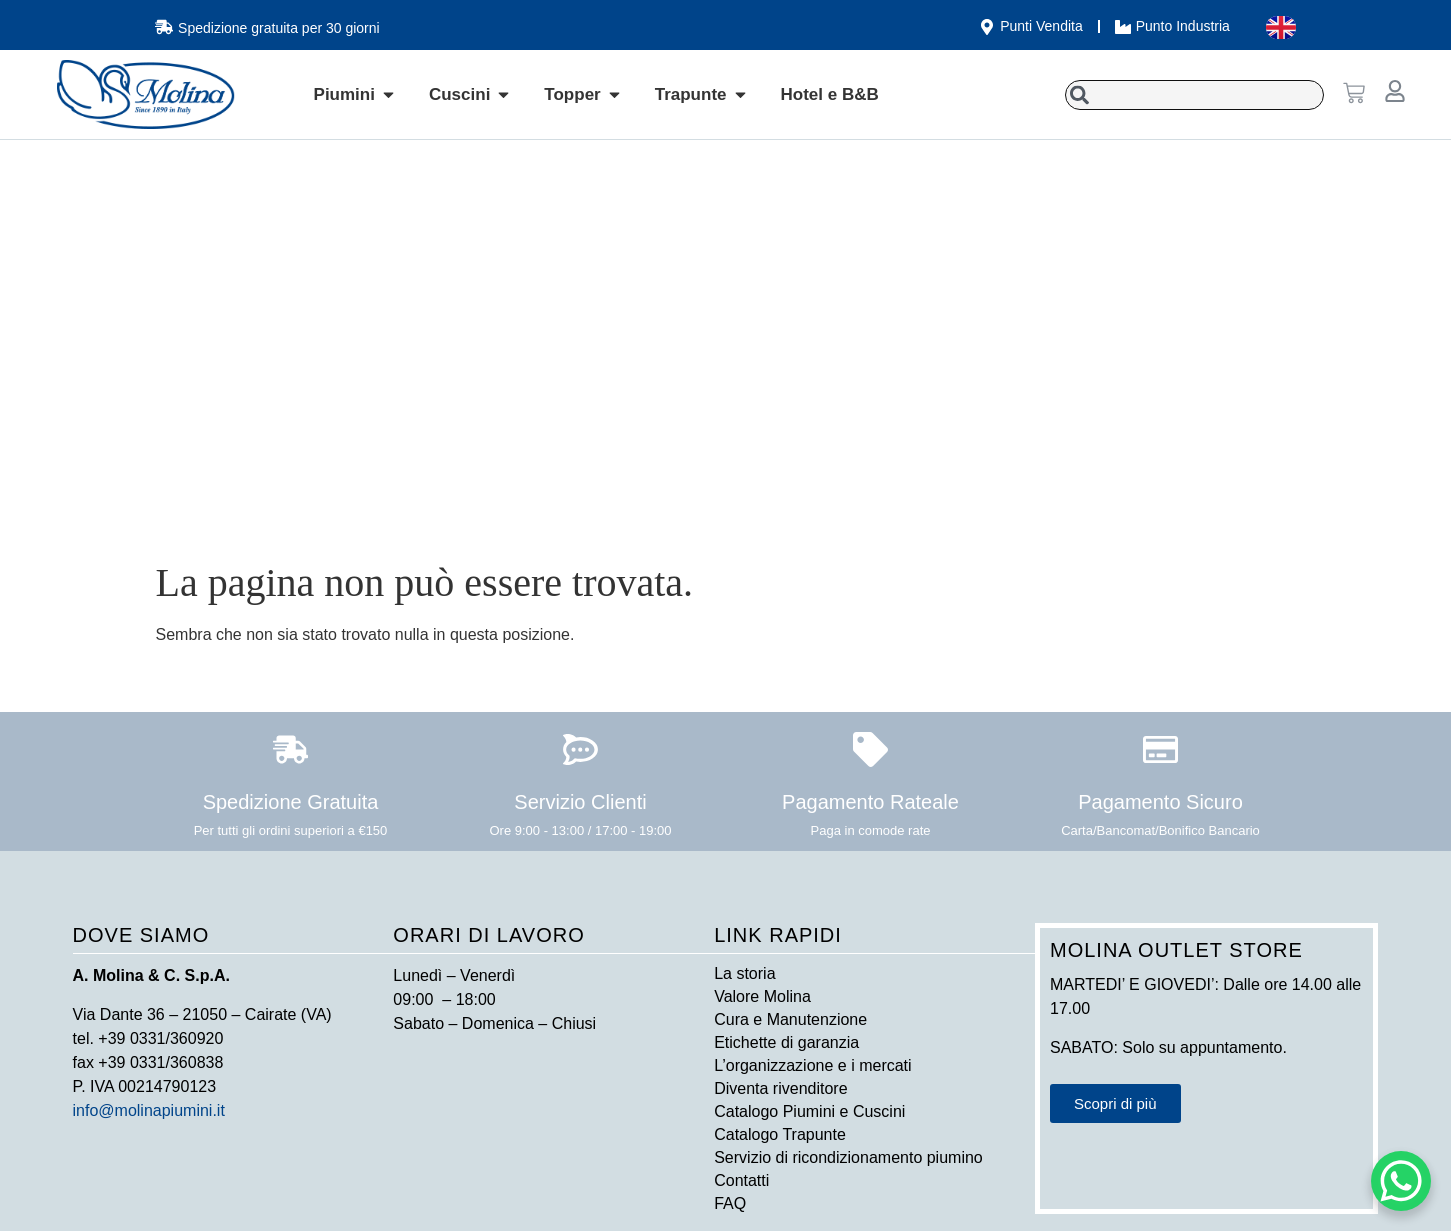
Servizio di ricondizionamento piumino (848, 1157)
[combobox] (1194, 95)
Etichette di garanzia (786, 1042)
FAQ (730, 1203)
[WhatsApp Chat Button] (1401, 1181)
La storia (744, 973)
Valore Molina (762, 996)
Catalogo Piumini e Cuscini (809, 1111)
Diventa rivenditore (780, 1088)
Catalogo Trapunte (780, 1134)
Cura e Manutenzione (790, 1019)
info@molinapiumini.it (149, 1110)
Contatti (741, 1180)
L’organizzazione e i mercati (812, 1065)
